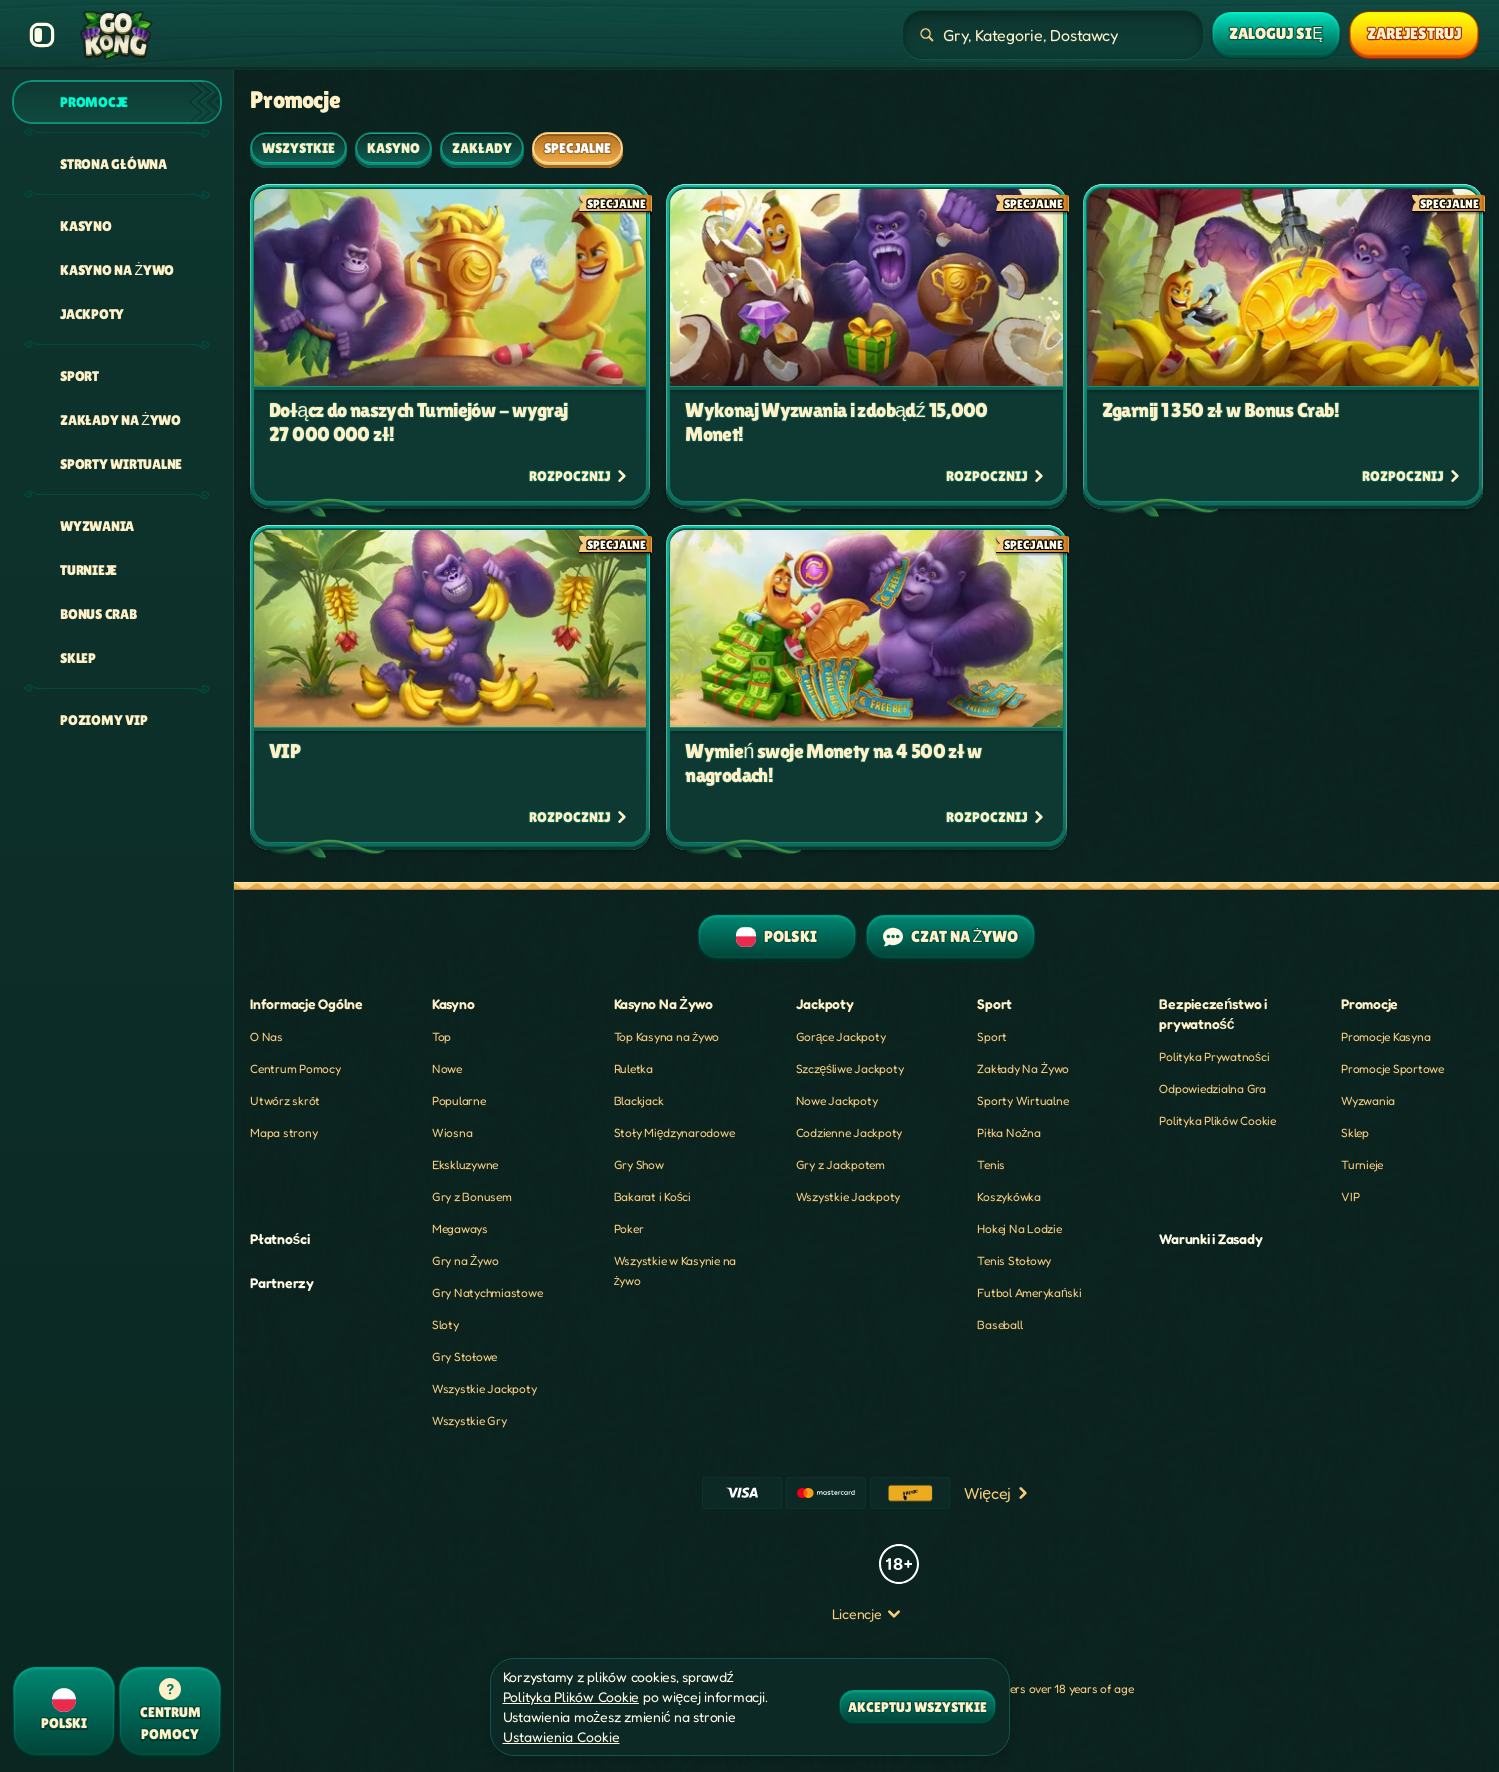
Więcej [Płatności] (997, 1493)
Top (441, 1036)
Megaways (460, 1228)
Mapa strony (283, 1132)
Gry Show (639, 1164)
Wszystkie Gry (469, 1420)
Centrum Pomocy (295, 1068)
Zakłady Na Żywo (1023, 1068)
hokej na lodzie (1019, 1228)
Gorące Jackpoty (841, 1036)
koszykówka (1009, 1196)
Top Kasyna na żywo (667, 1036)
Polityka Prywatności (1214, 1056)
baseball (999, 1324)
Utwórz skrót (285, 1100)
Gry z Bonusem (472, 1196)
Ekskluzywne (465, 1164)
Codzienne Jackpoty (849, 1132)
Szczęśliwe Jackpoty (850, 1068)
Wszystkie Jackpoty (484, 1388)
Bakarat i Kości (652, 1196)
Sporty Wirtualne (1022, 1100)
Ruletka (633, 1068)
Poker (629, 1228)
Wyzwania (1368, 1100)
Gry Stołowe (464, 1356)
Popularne (459, 1100)
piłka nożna (1008, 1132)
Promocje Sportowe (1392, 1068)
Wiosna (452, 1132)
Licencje (867, 1613)
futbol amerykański (1029, 1292)
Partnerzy (282, 1282)
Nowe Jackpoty (837, 1100)
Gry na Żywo (465, 1260)
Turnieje (1362, 1164)
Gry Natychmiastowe (487, 1292)
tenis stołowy (1014, 1260)
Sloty (445, 1324)
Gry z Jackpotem (840, 1164)
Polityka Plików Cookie (1217, 1120)
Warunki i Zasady (1210, 1238)
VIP (1350, 1196)
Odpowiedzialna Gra (1212, 1088)
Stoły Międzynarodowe (674, 1132)
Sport (992, 1036)
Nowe (447, 1068)
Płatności (280, 1238)
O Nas (266, 1036)
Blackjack (639, 1100)
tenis (991, 1164)
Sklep (1355, 1132)
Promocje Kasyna (1385, 1036)
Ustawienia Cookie (561, 1737)
